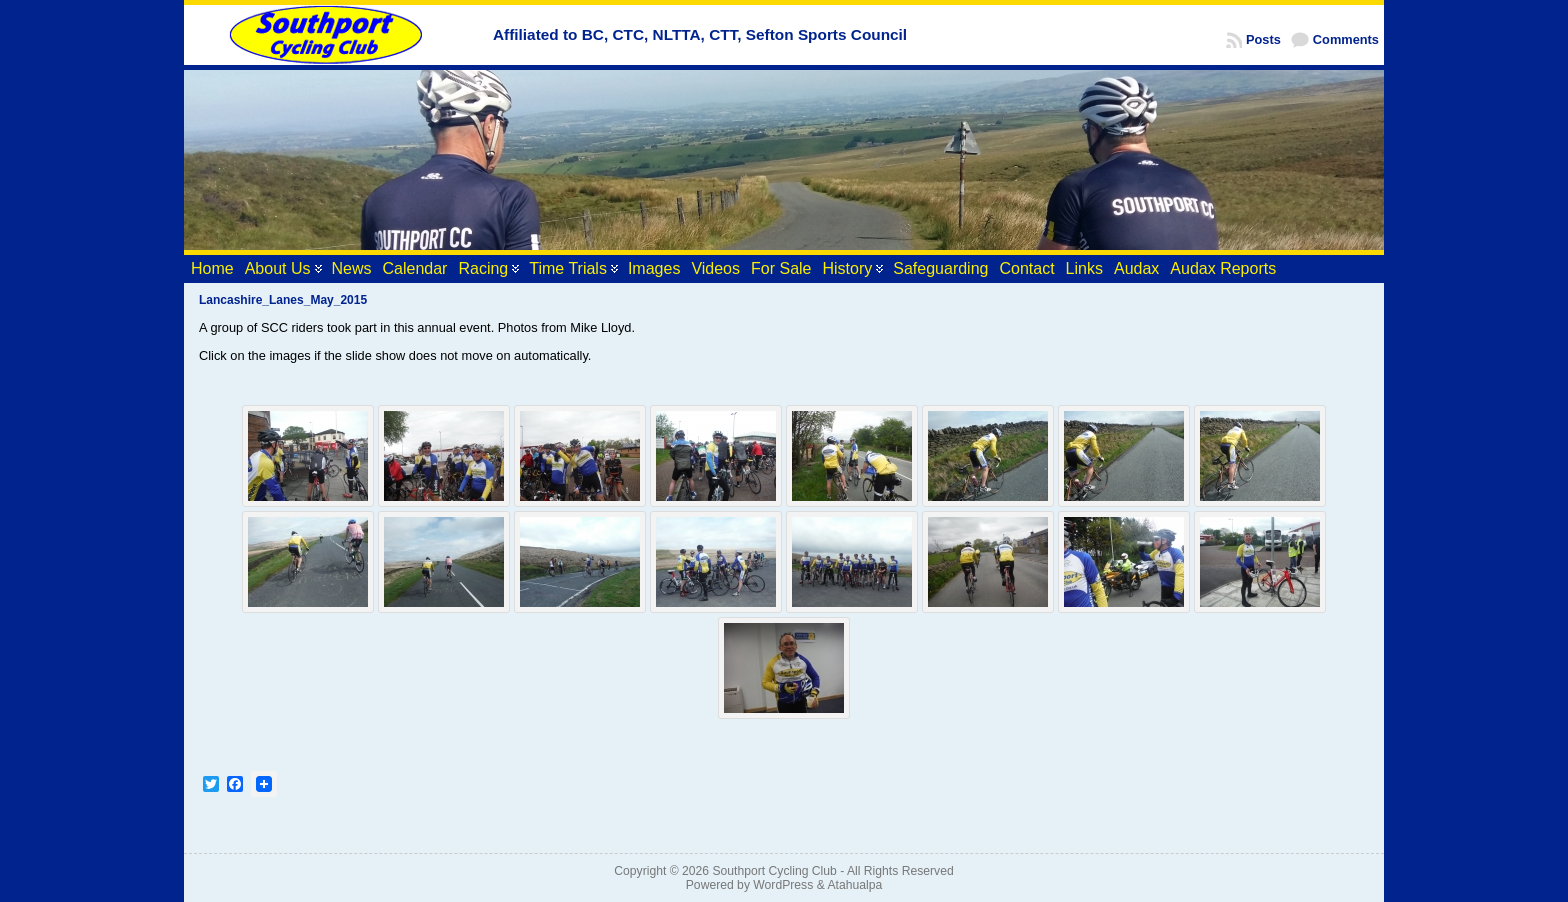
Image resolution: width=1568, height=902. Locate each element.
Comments (1346, 39)
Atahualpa (854, 885)
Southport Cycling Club (774, 871)
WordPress (783, 885)
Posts (1263, 39)
